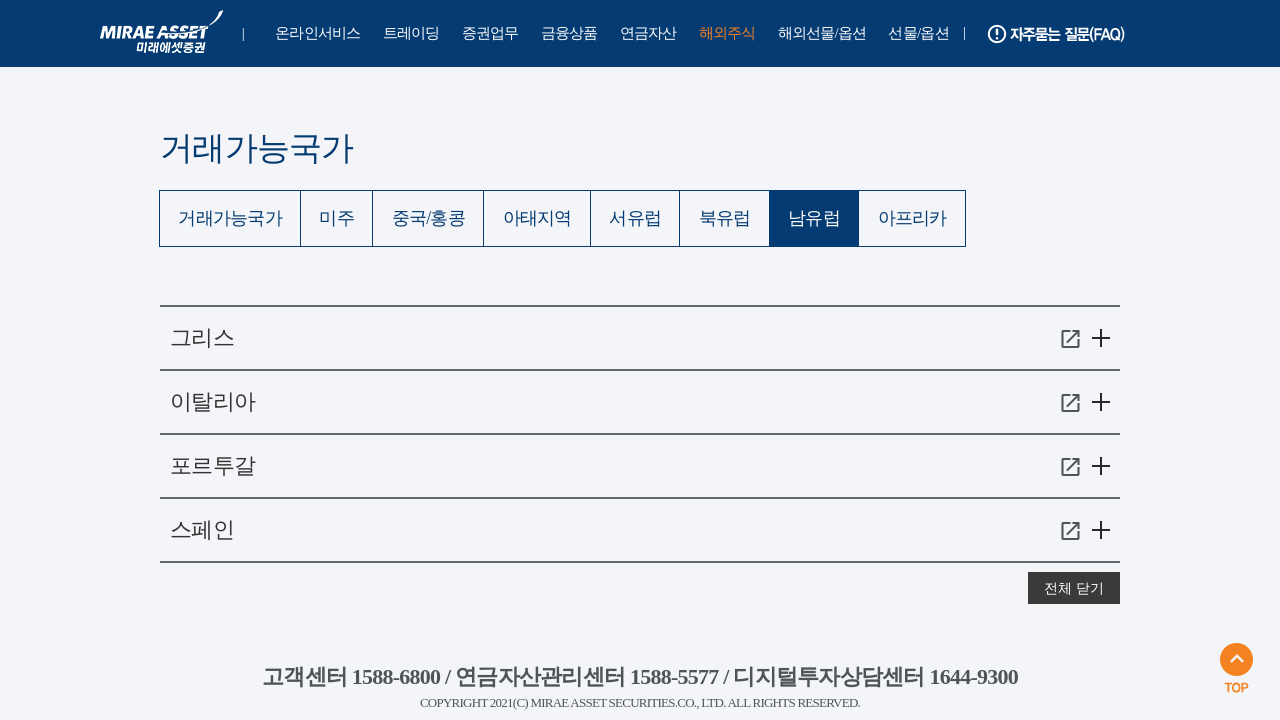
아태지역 (537, 218)
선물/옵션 (918, 33)
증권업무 (490, 33)
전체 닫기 (1074, 588)
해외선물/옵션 (822, 33)
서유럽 (635, 218)
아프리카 (912, 218)
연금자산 (648, 33)
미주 (336, 218)
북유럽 (725, 218)
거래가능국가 (230, 218)
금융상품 (569, 33)
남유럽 (814, 218)
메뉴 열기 (1100, 339)
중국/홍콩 (428, 218)
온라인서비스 (318, 33)
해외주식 (727, 33)
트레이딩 (411, 33)
